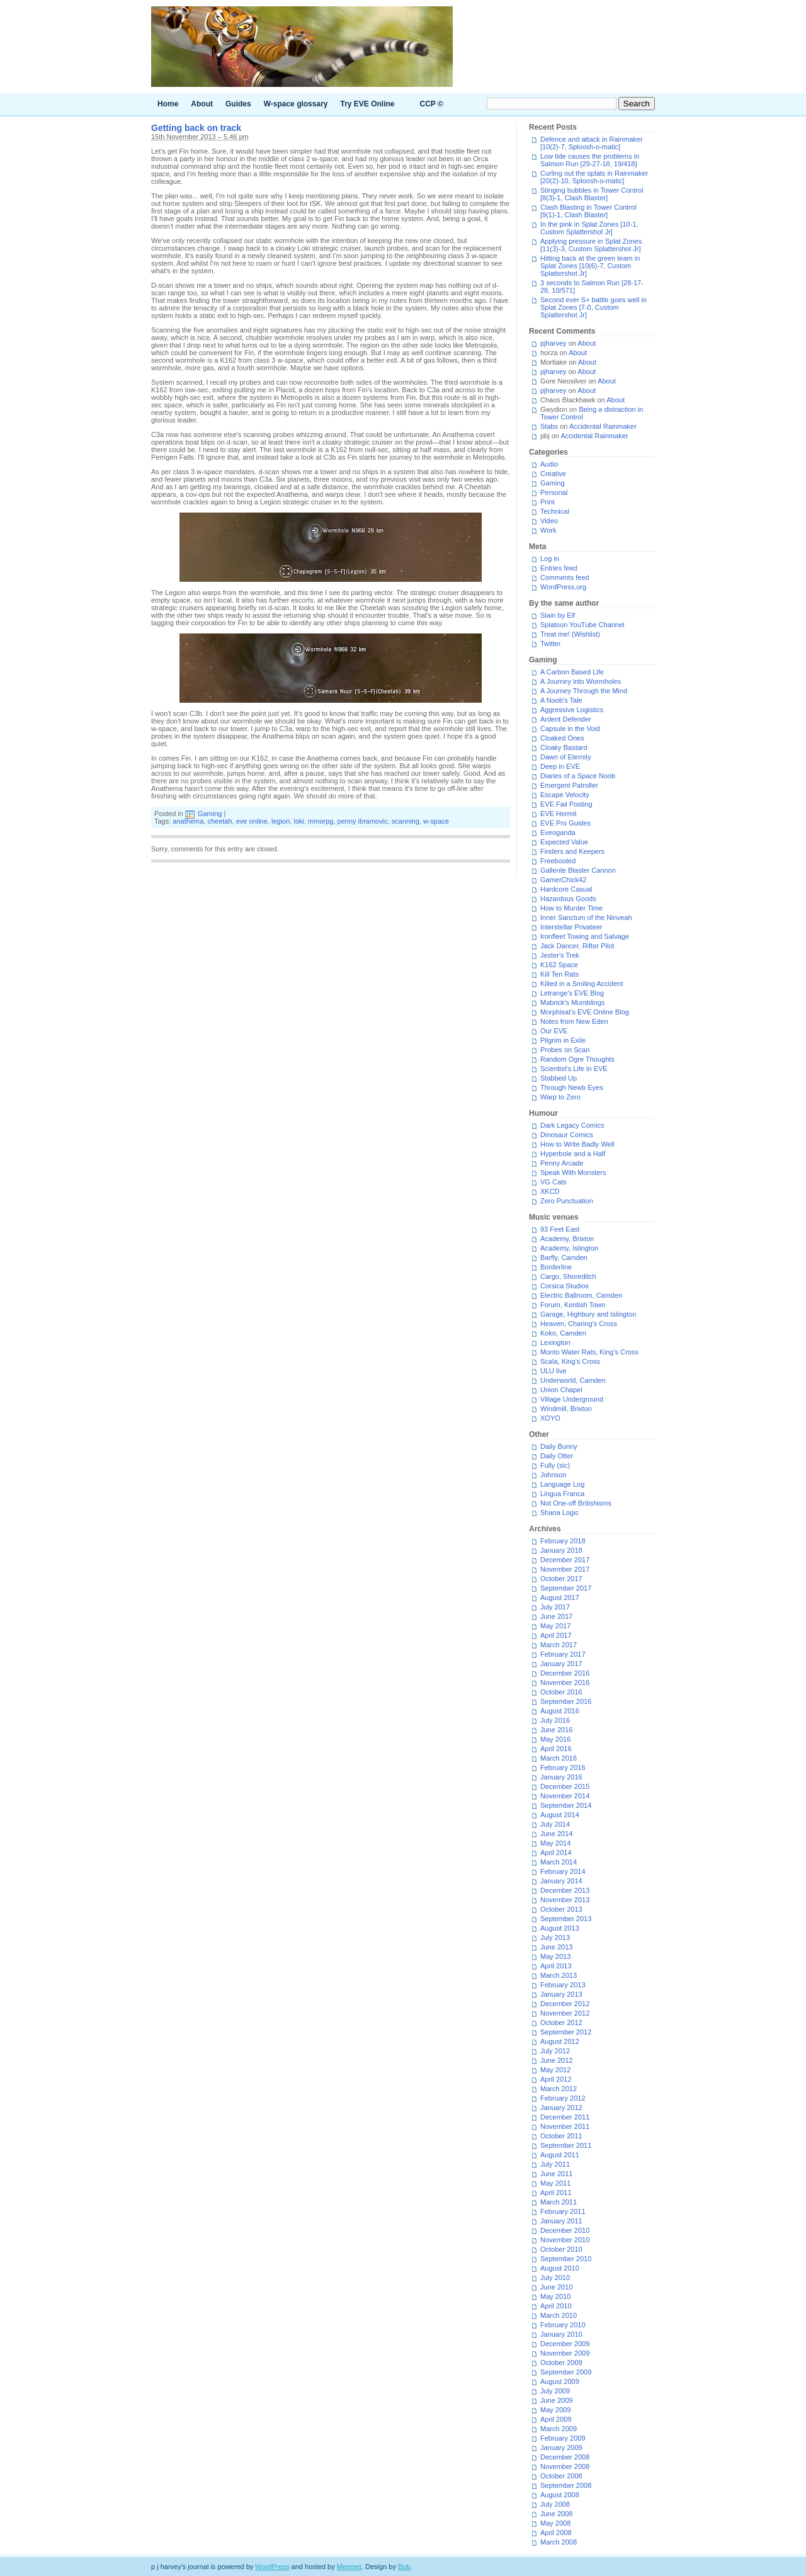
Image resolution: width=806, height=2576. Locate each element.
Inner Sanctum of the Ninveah (586, 917)
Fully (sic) (555, 1465)
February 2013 (563, 1985)
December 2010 (564, 2230)
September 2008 (565, 2485)
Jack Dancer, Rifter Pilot (577, 946)
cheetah (219, 821)
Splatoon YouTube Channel (582, 624)
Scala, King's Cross (570, 1361)
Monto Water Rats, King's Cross (589, 1352)
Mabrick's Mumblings (572, 1002)
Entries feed (558, 568)
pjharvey (553, 343)
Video (549, 521)
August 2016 (559, 1711)
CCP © (431, 103)
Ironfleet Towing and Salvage (584, 936)
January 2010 (561, 2334)
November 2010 (564, 2240)
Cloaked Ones (562, 738)
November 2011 (564, 2126)
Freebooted (558, 861)
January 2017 (561, 1663)
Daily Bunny (558, 1446)
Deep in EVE (560, 766)
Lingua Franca (562, 1493)
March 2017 (558, 1644)
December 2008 (564, 2457)
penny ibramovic (363, 821)
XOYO (550, 1418)
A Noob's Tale (561, 700)
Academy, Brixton (567, 1238)
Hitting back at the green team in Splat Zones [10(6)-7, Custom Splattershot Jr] (590, 265)
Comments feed (564, 577)
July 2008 (555, 2504)
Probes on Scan (564, 1049)
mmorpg (320, 821)
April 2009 (556, 2419)
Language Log (562, 1484)
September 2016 (565, 1701)
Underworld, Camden (573, 1380)
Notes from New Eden (574, 1021)
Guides (238, 103)
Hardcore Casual (566, 889)
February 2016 (563, 1767)
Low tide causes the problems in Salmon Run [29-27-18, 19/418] (589, 159)
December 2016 (564, 1673)
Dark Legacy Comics (572, 1125)
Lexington (555, 1342)
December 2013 (564, 1890)
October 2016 (561, 1692)
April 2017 (556, 1635)
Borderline (556, 1267)
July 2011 (555, 2164)
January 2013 (561, 1994)
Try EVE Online (368, 103)
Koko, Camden (563, 1333)
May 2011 (555, 2183)
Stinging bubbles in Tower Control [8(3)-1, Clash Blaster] (592, 193)
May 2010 (555, 2296)
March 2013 (558, 1975)
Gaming (210, 813)
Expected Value (564, 842)
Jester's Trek (559, 955)
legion (280, 821)
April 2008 (556, 2532)
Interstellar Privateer (571, 927)
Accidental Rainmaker (603, 426)
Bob (404, 2566)
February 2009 (563, 2438)
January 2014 (561, 1881)
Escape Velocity (564, 794)
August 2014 (559, 1815)
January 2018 (561, 1550)
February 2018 (563, 1541)
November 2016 (564, 1682)
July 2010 (555, 2277)
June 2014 (556, 1833)
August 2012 (559, 2041)
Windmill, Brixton (566, 1408)
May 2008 (555, 2523)
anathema (188, 821)
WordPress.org (563, 587)
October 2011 (561, 2136)
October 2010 (561, 2249)
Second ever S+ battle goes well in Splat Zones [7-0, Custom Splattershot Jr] (593, 307)
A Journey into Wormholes (580, 681)
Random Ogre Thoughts (577, 1059)
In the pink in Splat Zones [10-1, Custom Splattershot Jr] (589, 227)
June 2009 (556, 2400)
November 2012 (564, 2013)
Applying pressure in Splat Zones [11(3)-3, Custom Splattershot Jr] (591, 244)
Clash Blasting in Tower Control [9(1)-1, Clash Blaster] (588, 210)
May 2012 (555, 2070)
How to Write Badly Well (577, 1144)
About (202, 103)
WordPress (272, 2566)
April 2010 (556, 2306)
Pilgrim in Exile (563, 1040)
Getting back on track (196, 128)
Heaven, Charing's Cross (578, 1323)
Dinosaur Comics (566, 1134)
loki (298, 821)
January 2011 (561, 2221)
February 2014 (563, 1871)
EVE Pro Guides (565, 823)
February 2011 (563, 2211)
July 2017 (555, 1607)
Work (548, 530)
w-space (436, 821)
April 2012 (556, 2079)
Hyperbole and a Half (572, 1153)
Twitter (550, 643)
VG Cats (553, 1182)
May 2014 (555, 1843)
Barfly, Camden (563, 1257)
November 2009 (564, 2353)
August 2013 (559, 1928)
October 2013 (561, 1909)
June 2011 (556, 2173)
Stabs (549, 426)
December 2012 (564, 2003)
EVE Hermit (558, 813)
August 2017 (559, 1597)
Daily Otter (556, 1456)
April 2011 (556, 2192)
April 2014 (556, 1852)
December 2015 (564, 1786)
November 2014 (564, 1796)
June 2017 (556, 1616)
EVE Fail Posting (566, 804)
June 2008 (556, 2513)
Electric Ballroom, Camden (581, 1295)
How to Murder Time (571, 908)
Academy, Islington (569, 1248)
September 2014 (565, 1805)
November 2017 (564, 1569)
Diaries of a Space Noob (577, 776)
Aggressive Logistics (571, 709)
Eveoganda (558, 832)
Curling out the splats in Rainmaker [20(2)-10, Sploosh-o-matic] (594, 176)
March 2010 (558, 2315)
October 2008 (561, 2476)
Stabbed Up (558, 1078)
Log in (549, 558)
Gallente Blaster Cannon (578, 870)
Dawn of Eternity (565, 757)
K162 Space (559, 964)
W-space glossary (296, 103)
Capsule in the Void (570, 728)
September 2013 (565, 1918)
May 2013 (555, 1956)
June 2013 (556, 1947)
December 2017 (564, 1559)
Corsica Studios (564, 1286)
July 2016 (555, 1720)
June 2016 (556, 1729)
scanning (405, 821)
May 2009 (555, 2410)
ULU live (553, 1371)
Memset (349, 2566)
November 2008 (564, 2466)
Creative (553, 473)
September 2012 (565, 2032)
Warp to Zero (560, 1097)
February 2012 (563, 2098)
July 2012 (555, 2051)
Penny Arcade (562, 1163)
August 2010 (559, 2268)
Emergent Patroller (569, 785)
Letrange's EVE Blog (572, 993)
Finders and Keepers (572, 851)
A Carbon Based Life (572, 672)
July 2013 (555, 1937)
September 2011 (565, 2145)
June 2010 (556, 2287)
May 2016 (555, 1739)
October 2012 (561, 2022)
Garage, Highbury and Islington (588, 1314)
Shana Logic (559, 1512)
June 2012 (556, 2060)
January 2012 (561, 2107)
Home (167, 103)
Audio (549, 464)
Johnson (553, 1474)
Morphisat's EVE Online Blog (584, 1012)
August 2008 (559, 2495)
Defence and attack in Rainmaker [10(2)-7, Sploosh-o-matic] (591, 142)
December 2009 (564, 2343)
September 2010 (565, 2258)
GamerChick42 (563, 879)
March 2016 (558, 1758)
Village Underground (571, 1399)
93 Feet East (559, 1229)
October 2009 (561, 2362)
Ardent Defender (565, 719)
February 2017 (563, 1654)
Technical (554, 511)
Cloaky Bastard (563, 747)
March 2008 (558, 2542)
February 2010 (563, 2325)
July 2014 (555, 1824)
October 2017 (561, 1578)
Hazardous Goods (568, 898)
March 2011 (558, 2202)
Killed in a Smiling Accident (581, 983)
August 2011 (559, 2155)
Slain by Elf (557, 615)
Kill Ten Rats (559, 974)
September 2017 (565, 1588)
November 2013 (564, 1900)
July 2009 (555, 2391)
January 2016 (561, 1777)
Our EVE (553, 1031)
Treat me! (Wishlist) (570, 634)
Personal (553, 492)
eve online (252, 821)
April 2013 (556, 1966)
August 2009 (559, 2381)
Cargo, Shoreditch (568, 1276)
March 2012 (558, 2088)
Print (547, 502)
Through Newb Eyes (571, 1087)
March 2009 (558, 2428)
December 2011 (564, 2117)
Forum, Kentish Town (572, 1304)
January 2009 (561, 2447)
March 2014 (558, 1862)
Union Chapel (561, 1389)
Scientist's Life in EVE (574, 1068)
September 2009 (565, 2372)
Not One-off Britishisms (575, 1503)
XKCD (550, 1191)
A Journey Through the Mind (583, 691)
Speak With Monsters (573, 1172)
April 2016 (556, 1748)
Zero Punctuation (566, 1201)
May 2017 (555, 1626)
